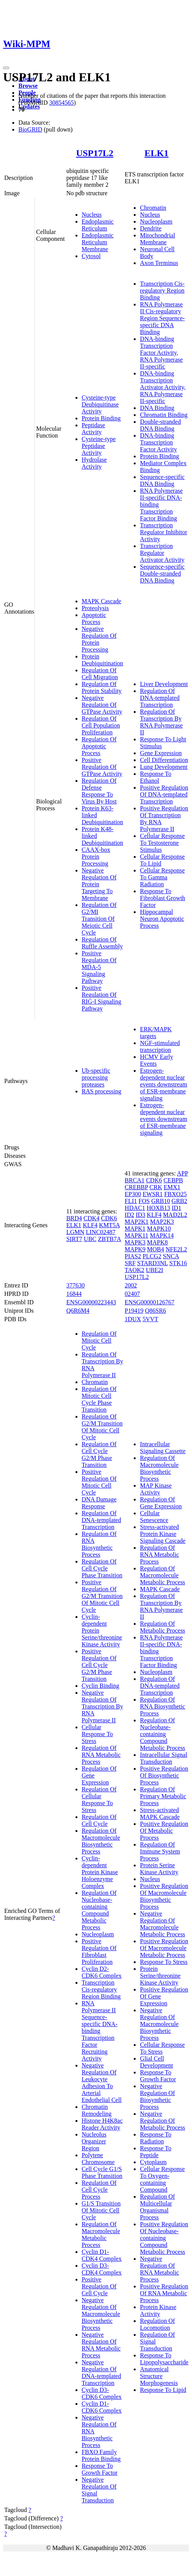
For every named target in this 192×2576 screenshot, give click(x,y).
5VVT (150, 1319)
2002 (131, 1285)
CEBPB (173, 1180)
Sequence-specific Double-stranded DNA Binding (162, 573)
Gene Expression (161, 753)
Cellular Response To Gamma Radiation (162, 877)
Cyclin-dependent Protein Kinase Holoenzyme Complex (100, 1872)
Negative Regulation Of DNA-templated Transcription (101, 2372)
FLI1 (131, 1201)
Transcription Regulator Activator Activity (162, 553)
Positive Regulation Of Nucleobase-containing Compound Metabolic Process (164, 2238)
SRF (130, 1263)
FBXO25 (175, 1194)
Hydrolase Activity (94, 463)
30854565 (61, 102)
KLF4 (90, 1225)
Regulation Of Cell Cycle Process (99, 2189)
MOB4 (155, 1249)
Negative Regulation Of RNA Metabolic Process (101, 2345)
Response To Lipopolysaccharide (164, 2358)
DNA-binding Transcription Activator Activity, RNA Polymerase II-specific (162, 387)
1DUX (133, 1319)
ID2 (129, 1214)
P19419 (134, 1310)
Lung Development (163, 767)
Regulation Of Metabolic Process (162, 1627)
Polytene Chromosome (98, 2158)
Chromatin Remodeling (97, 2110)
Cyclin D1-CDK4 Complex (101, 2255)
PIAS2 (133, 1256)
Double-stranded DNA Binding (160, 425)
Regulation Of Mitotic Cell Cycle (99, 1340)
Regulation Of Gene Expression (161, 1502)
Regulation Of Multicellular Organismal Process (157, 2206)
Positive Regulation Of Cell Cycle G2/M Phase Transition (99, 1665)
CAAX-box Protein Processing (96, 856)
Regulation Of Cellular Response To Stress (99, 1799)
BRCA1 (134, 1180)
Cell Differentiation (164, 760)
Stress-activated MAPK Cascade (160, 1813)
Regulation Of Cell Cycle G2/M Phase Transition (99, 1454)
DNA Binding (157, 408)
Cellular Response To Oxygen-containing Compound (162, 2179)
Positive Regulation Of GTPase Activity (102, 767)
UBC (90, 1239)
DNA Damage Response (99, 1502)
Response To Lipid (163, 2390)
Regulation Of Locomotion (157, 2324)
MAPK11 (136, 1235)
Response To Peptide (155, 2151)
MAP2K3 (162, 1221)
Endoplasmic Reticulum (98, 225)
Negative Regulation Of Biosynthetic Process (157, 2096)
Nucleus (92, 214)
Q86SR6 (155, 1310)
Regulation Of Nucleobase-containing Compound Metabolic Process (99, 1910)
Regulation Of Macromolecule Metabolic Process (101, 2234)
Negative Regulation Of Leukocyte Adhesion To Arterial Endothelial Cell (101, 2082)
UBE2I (154, 1270)
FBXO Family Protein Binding (101, 2455)
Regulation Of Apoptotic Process (99, 746)
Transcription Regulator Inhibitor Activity (163, 532)
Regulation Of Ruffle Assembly (102, 943)
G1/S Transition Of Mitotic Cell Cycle (101, 2210)
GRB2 (179, 1201)
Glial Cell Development (156, 2062)
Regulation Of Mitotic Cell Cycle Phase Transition (99, 1399)
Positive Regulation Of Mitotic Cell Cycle (99, 1482)
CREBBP (136, 1187)
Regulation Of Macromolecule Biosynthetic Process (101, 1841)
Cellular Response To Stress (97, 1734)
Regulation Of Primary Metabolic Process (163, 1796)
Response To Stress (163, 1962)
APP (182, 1173)
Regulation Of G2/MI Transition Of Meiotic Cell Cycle (99, 919)
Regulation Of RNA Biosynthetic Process (99, 1544)
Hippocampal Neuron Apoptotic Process (162, 919)
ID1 (176, 1208)
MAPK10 (159, 1228)
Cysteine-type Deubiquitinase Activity (100, 404)
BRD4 (74, 1218)
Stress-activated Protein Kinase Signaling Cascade (162, 1534)
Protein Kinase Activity (158, 2310)
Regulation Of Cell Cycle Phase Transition (102, 1568)
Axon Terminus (159, 263)
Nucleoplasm (156, 221)
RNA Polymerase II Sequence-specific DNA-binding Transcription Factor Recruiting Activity (100, 2031)
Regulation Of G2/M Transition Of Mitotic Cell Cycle (102, 1426)
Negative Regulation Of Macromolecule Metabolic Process (162, 1923)
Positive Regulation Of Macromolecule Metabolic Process (164, 1948)
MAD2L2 (175, 1214)
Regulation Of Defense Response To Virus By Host (99, 791)
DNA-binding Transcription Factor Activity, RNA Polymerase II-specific (161, 353)
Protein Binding (101, 418)
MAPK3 (135, 1242)
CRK (155, 1187)
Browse (28, 85)
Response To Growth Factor (100, 2469)
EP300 (133, 1194)
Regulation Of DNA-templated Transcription (159, 698)
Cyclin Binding (100, 1685)
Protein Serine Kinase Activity (159, 1868)
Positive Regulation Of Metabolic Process (164, 1830)
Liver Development (164, 684)
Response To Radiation (155, 2138)
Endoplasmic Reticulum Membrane (98, 242)
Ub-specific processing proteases (96, 1077)
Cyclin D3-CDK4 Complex (101, 2269)
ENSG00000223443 (91, 1302)
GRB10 (160, 1201)
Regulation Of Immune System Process (160, 1851)
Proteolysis (95, 608)
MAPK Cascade (101, 601)
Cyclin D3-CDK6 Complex (101, 2393)
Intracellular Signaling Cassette (162, 1447)
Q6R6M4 (77, 1310)
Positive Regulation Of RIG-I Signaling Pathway (101, 998)
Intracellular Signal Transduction (163, 1758)
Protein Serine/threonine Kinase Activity (160, 1975)
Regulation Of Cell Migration (100, 673)
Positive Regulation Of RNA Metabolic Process (164, 2293)
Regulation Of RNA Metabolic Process (101, 1755)
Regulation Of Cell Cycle (99, 1820)
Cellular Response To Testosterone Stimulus (162, 843)
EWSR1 (152, 1194)
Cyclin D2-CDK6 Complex (101, 1972)
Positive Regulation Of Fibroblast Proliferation (99, 1951)
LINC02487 (100, 1232)
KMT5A (109, 1225)
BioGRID (30, 129)
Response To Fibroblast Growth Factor (162, 898)
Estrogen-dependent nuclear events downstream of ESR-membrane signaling (163, 1084)
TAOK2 (134, 1270)
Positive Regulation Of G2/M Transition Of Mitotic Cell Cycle (102, 1596)
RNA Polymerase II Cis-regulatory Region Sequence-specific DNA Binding (162, 318)
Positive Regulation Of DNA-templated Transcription (164, 794)
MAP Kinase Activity (156, 1489)
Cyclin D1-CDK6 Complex (101, 2407)
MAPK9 (135, 1249)
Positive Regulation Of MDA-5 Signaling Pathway (99, 967)
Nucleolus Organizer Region (94, 2141)
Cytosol (91, 256)
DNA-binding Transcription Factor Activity (158, 442)
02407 (132, 1293)
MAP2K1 (136, 1221)
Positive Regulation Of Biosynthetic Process (164, 1775)
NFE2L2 (176, 1249)
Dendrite (150, 228)
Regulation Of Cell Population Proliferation (101, 725)
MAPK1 (135, 1228)
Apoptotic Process (94, 618)
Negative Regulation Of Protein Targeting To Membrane (99, 884)
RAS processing (101, 1091)
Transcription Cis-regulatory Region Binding (162, 290)
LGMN (75, 1232)
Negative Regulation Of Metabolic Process (162, 2120)
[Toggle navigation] (6, 68)
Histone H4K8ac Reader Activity (102, 2124)
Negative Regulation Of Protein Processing (99, 639)
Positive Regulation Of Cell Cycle (99, 2286)
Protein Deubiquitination (102, 660)
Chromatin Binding (163, 415)
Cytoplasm (153, 2162)
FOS (143, 1201)
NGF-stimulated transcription (160, 1046)
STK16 (178, 1263)
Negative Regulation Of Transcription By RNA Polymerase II (102, 1706)
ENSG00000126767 (149, 1302)
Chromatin (153, 207)
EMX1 (172, 1187)
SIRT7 (74, 1239)
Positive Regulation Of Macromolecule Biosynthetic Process (164, 1896)
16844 (74, 1293)
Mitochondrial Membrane (157, 238)
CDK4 (92, 1218)
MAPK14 (162, 1235)
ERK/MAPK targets (156, 1032)
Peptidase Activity (93, 428)
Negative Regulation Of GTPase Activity (102, 705)
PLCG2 (152, 1256)
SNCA (171, 1256)
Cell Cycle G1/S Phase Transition (102, 2172)
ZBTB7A (109, 1239)
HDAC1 (135, 1208)
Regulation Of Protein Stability (101, 687)
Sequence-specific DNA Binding (162, 480)
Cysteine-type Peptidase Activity (99, 446)
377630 (75, 1285)
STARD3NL (152, 1263)
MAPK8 (157, 1242)
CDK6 (109, 1218)
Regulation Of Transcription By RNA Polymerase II (161, 722)
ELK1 (156, 153)
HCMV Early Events (156, 1060)
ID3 (140, 1214)
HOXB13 (158, 1208)
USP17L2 (94, 153)
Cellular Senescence (154, 1516)
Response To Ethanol (155, 777)
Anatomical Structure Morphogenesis (159, 2376)
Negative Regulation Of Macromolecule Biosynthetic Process (101, 2314)
